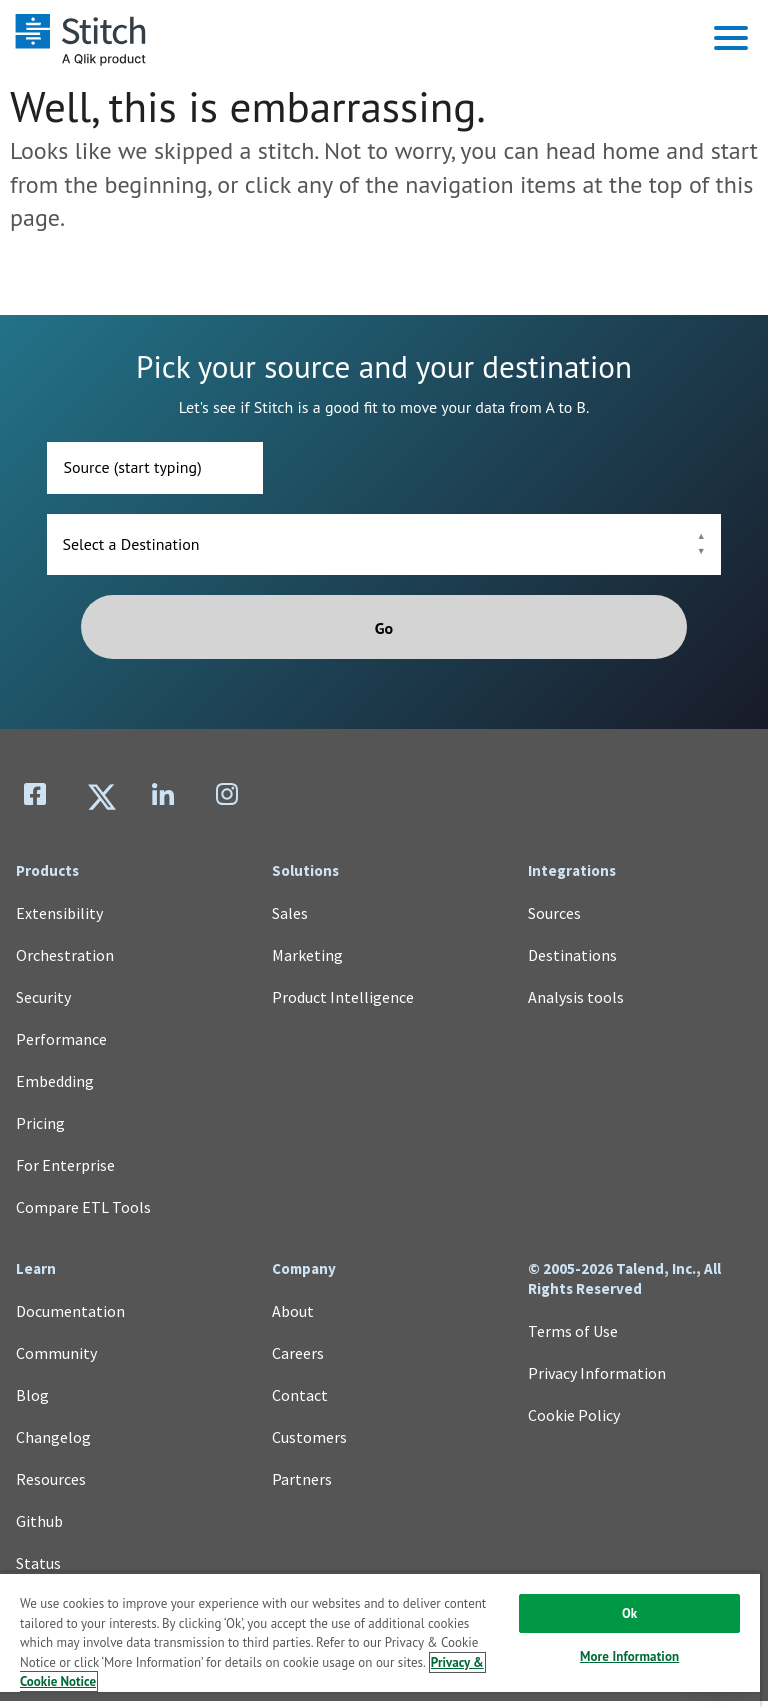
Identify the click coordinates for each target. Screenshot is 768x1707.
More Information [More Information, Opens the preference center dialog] (629, 1656)
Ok (629, 1613)
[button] (731, 38)
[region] (380, 1639)
